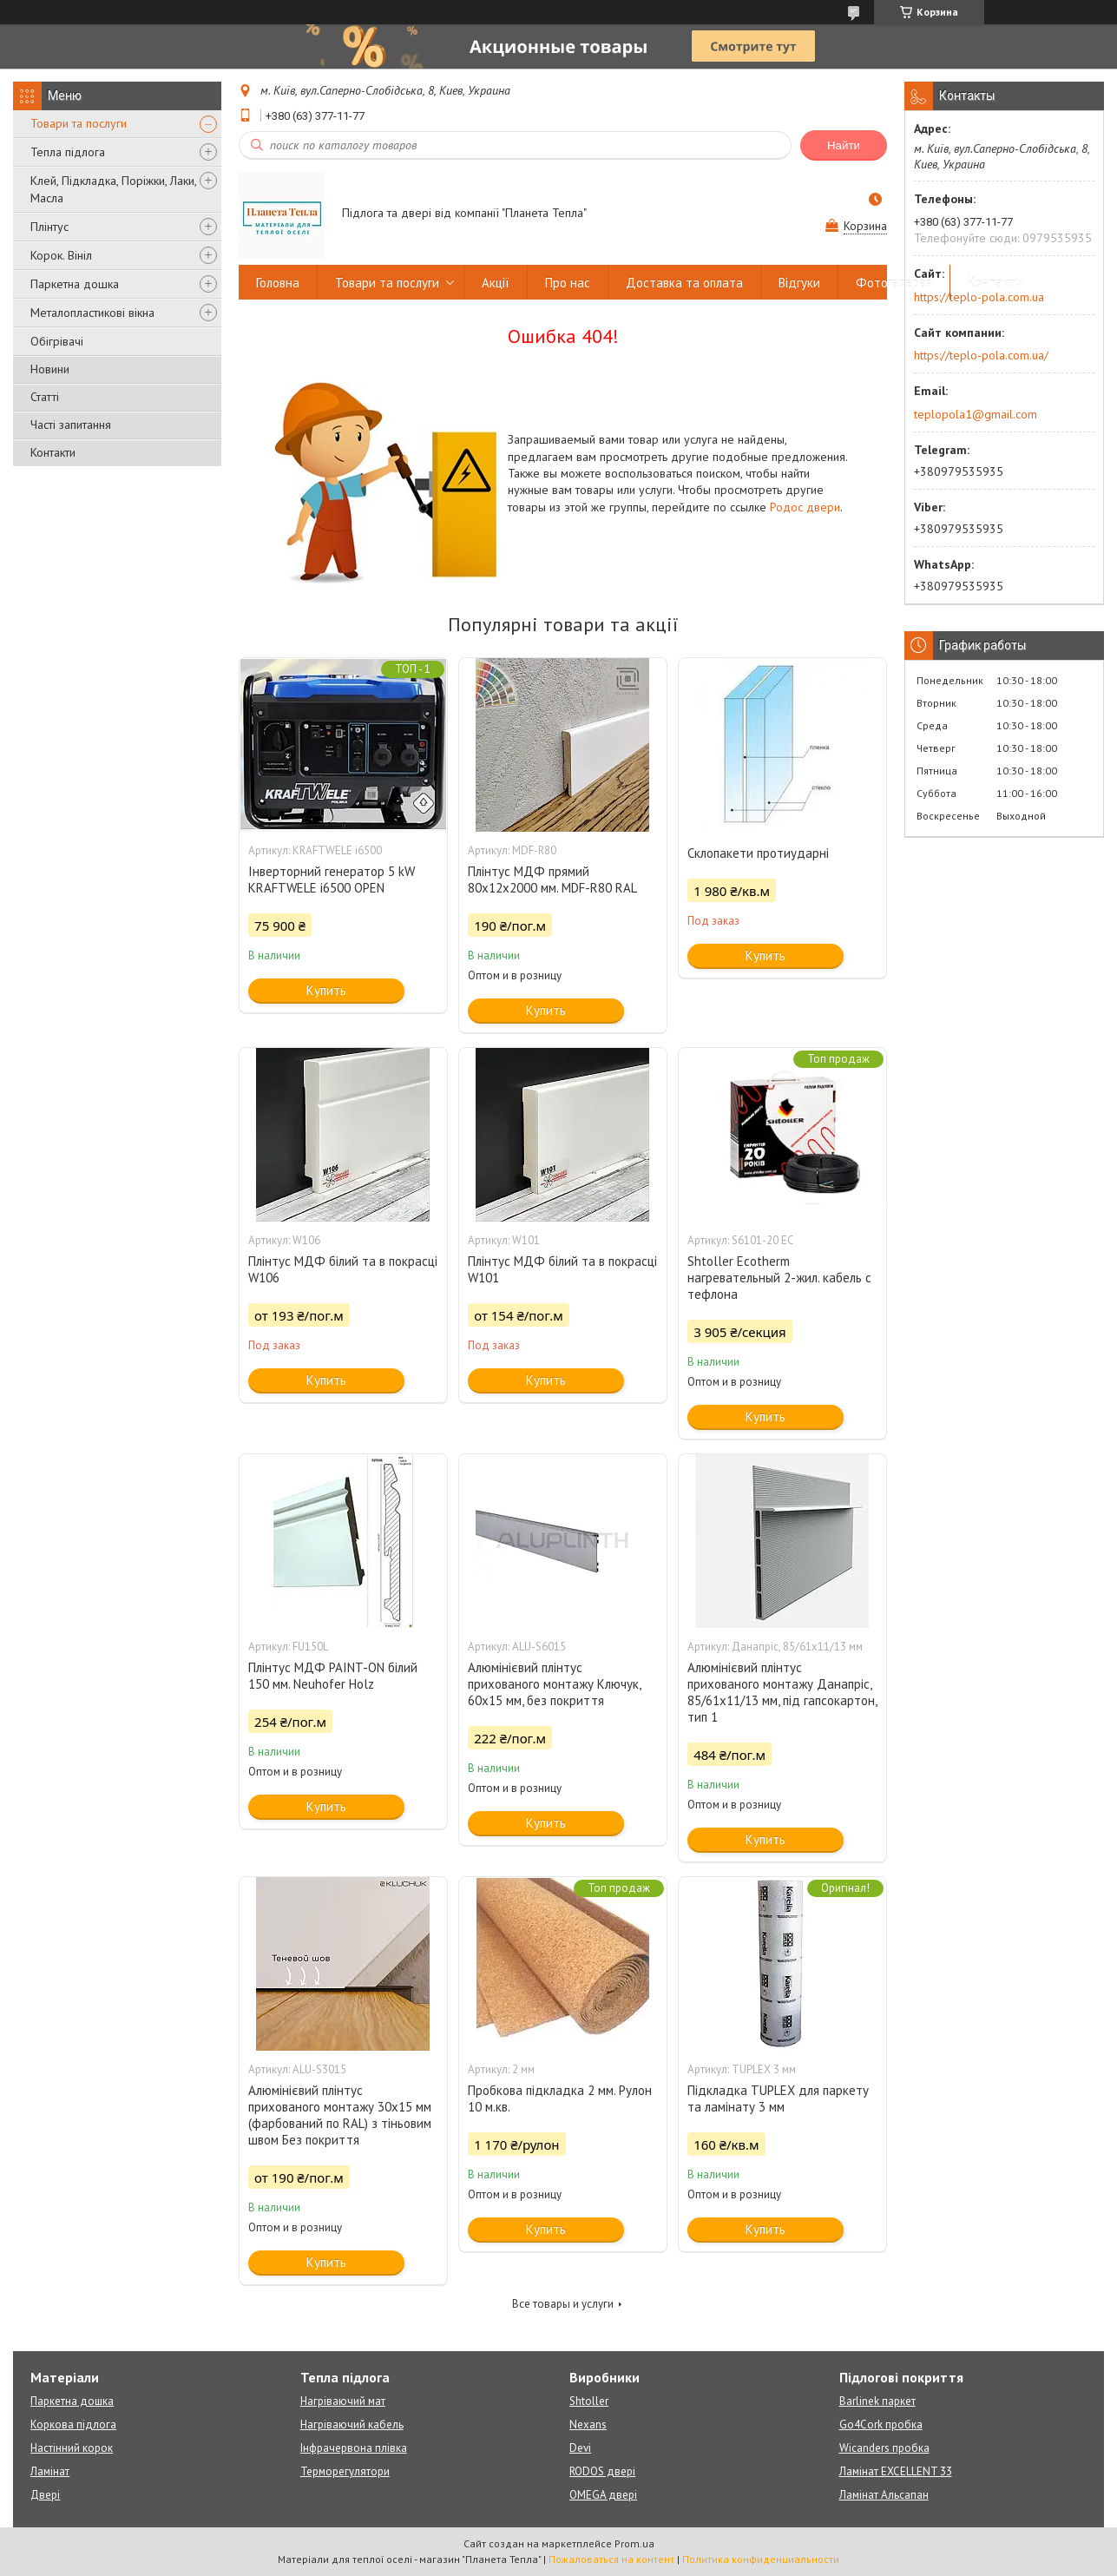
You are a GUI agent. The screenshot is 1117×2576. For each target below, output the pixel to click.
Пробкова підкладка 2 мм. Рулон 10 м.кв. (560, 2098)
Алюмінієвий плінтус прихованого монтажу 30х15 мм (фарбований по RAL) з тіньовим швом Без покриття (339, 2115)
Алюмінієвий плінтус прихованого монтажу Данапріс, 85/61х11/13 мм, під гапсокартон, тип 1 (782, 1692)
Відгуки (799, 282)
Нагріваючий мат (342, 2401)
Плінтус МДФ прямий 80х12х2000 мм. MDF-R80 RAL (552, 879)
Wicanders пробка (884, 2448)
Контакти (53, 452)
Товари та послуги (78, 123)
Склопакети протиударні (758, 853)
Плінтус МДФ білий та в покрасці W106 (342, 1269)
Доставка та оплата (684, 282)
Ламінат (49, 2471)
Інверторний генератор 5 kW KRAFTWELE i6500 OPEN (331, 879)
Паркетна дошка (74, 284)
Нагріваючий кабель (352, 2424)
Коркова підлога (73, 2424)
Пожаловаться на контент (611, 2559)
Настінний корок (71, 2448)
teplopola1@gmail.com (975, 414)
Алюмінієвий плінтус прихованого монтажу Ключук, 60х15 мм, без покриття (554, 1684)
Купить (326, 990)
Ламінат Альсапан (884, 2494)
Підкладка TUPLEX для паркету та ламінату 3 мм (778, 2098)
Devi (580, 2448)
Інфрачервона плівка (353, 2448)
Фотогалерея (894, 282)
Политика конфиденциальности (760, 2559)
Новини (49, 369)
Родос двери (805, 507)
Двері (45, 2494)
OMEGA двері (603, 2494)
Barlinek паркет (877, 2401)
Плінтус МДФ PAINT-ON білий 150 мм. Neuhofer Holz (332, 1675)
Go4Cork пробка (881, 2424)
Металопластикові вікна (92, 312)
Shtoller (588, 2401)
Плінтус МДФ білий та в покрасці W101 (562, 1269)
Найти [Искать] (843, 145)
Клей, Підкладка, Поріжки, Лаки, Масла (113, 189)
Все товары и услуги (563, 2303)
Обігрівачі (56, 341)
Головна (277, 282)
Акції (495, 282)
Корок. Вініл (61, 255)
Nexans (588, 2424)
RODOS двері (602, 2471)
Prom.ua (634, 2543)
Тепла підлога (67, 152)
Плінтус (49, 226)
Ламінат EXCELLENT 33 (895, 2471)
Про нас (567, 282)
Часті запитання (70, 424)
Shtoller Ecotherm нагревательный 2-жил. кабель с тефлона (779, 1277)
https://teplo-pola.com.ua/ (981, 355)
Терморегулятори (345, 2471)
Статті (44, 397)
